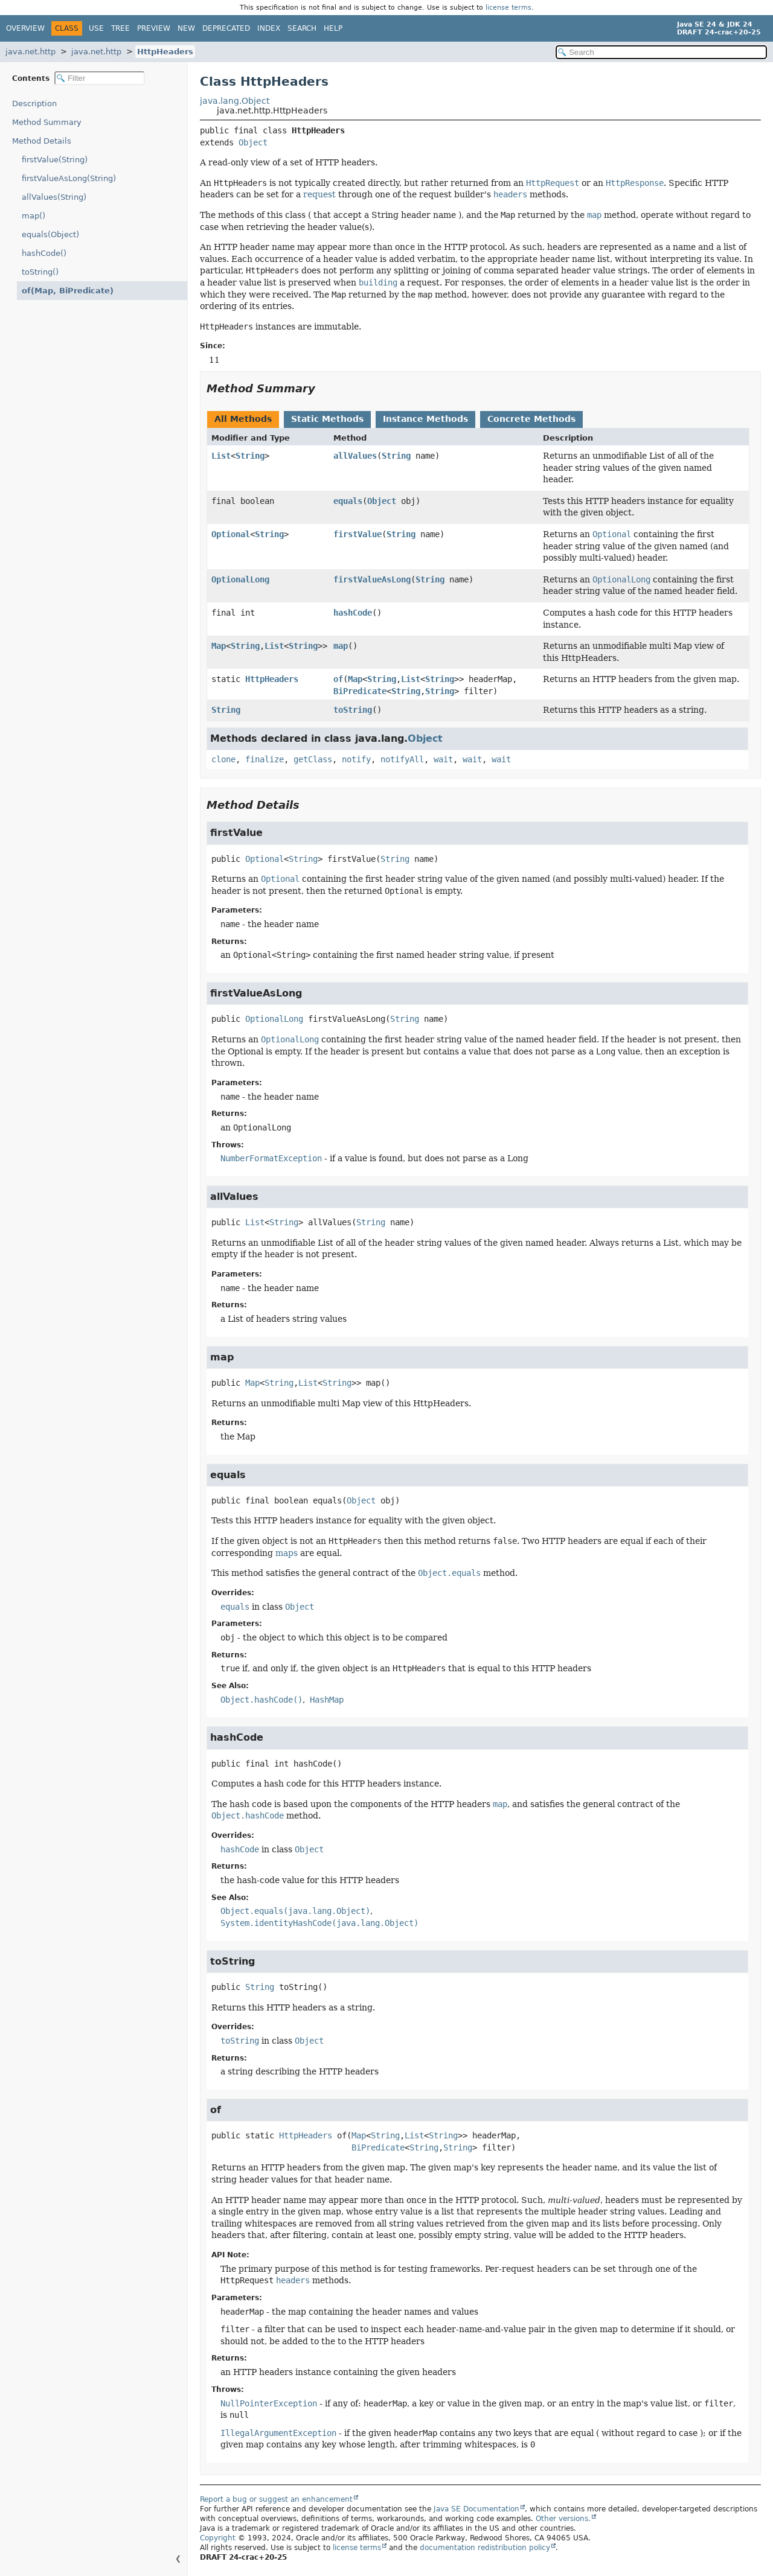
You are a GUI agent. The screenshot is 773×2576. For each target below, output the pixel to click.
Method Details (41, 140)
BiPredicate (359, 691)
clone (223, 759)
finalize (264, 759)
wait (443, 759)
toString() (40, 271)
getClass (312, 759)
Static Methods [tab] (327, 419)
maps (286, 1553)
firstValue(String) (55, 159)
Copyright (218, 2538)
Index (268, 28)
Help (333, 28)
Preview (153, 28)
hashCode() (44, 253)
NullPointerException (268, 2403)
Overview (25, 28)
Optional (230, 534)
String (250, 456)
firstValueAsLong (372, 579)
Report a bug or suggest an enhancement (276, 2499)
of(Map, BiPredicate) (61, 290)
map (340, 646)
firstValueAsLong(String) (69, 178)
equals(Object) (50, 234)
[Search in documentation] (661, 52)
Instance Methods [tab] (425, 419)
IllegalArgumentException (278, 2433)
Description (37, 103)
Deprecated (226, 28)
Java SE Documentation (476, 2509)
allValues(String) (54, 197)
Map (218, 646)
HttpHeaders (165, 51)
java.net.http (30, 51)
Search (301, 28)
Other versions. (563, 2518)
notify (356, 759)
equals (347, 501)
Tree (120, 28)
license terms (508, 7)
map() (33, 215)
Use (96, 28)
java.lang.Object (234, 101)
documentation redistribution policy (485, 2547)
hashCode (352, 612)
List (221, 456)
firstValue (357, 534)
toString (352, 710)
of (338, 679)
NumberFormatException (271, 1158)
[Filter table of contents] (99, 78)
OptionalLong (240, 579)
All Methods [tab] (243, 419)
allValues (355, 456)
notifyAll (402, 759)
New (186, 28)
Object (253, 142)
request (319, 194)
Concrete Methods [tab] (531, 419)
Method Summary (47, 122)
